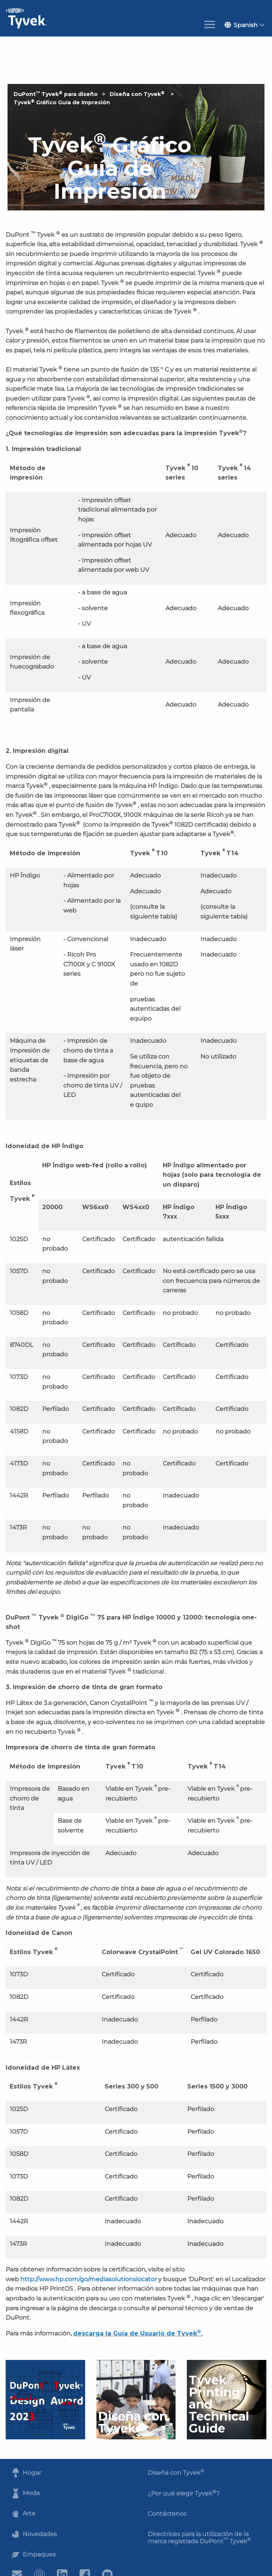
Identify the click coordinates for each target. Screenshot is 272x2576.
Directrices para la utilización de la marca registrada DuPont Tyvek (199, 2537)
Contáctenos (167, 2513)
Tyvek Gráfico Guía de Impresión (62, 102)
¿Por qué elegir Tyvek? (184, 2493)
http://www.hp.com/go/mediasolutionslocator (88, 2279)
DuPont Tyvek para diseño (56, 94)
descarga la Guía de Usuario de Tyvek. (138, 2333)
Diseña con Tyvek (138, 94)
